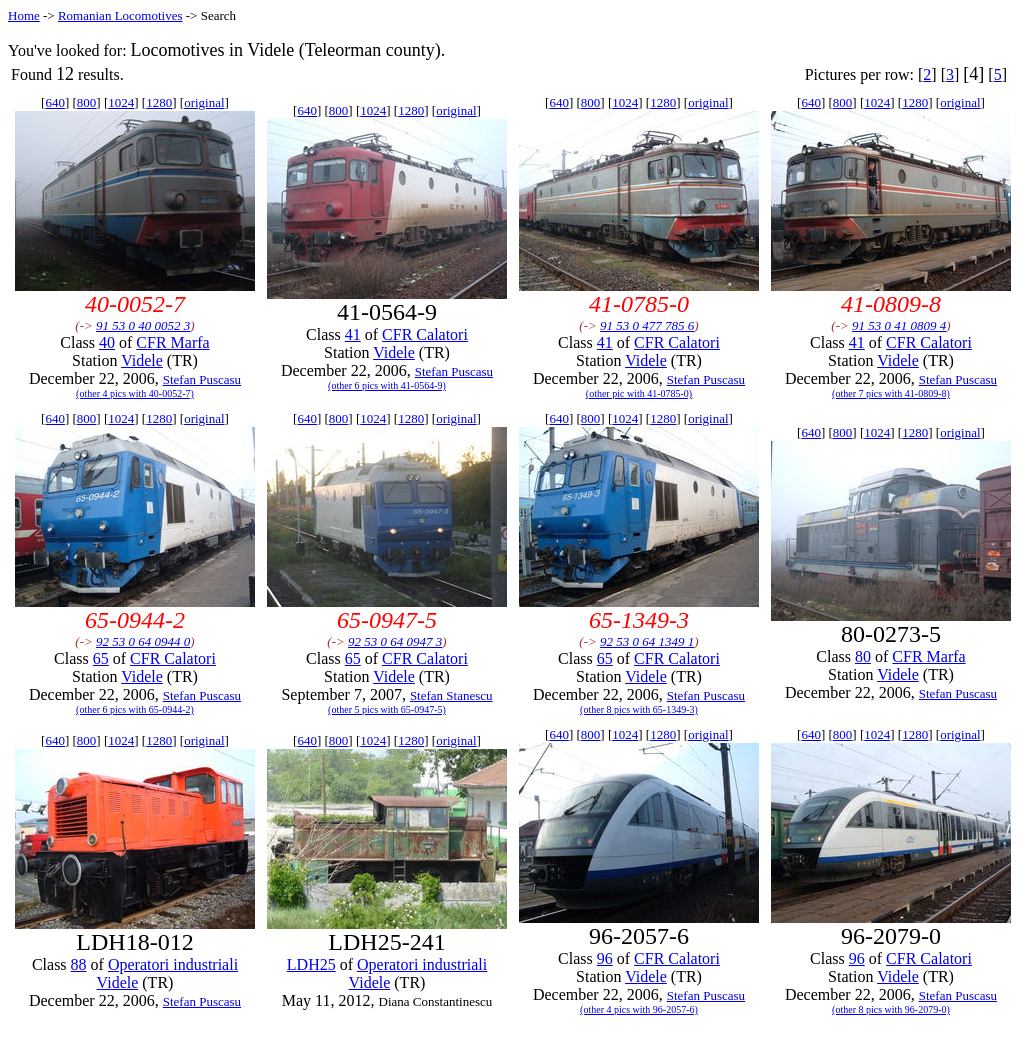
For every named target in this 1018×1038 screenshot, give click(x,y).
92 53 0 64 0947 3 (395, 641)
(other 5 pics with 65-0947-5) (387, 709)
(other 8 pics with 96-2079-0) (891, 1009)
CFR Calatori (425, 334)
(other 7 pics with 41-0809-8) (891, 393)
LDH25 (311, 964)
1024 (121, 102)
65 (101, 658)
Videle (142, 360)
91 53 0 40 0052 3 (143, 325)
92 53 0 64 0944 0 (143, 641)
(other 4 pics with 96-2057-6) (639, 1009)
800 (87, 102)
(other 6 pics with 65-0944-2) (135, 709)
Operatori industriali (173, 964)
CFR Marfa (172, 342)
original (204, 102)
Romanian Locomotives (120, 15)
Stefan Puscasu (202, 379)
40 (107, 342)
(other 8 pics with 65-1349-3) (639, 709)
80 (863, 656)
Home (24, 15)
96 (605, 958)
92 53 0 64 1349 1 (647, 641)
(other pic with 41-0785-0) (639, 393)
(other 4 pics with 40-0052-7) (135, 393)
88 (79, 964)
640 (55, 102)
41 (353, 334)
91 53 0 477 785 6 (647, 325)
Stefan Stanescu (451, 695)
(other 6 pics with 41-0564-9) (387, 385)
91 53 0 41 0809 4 (899, 325)
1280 (159, 102)
